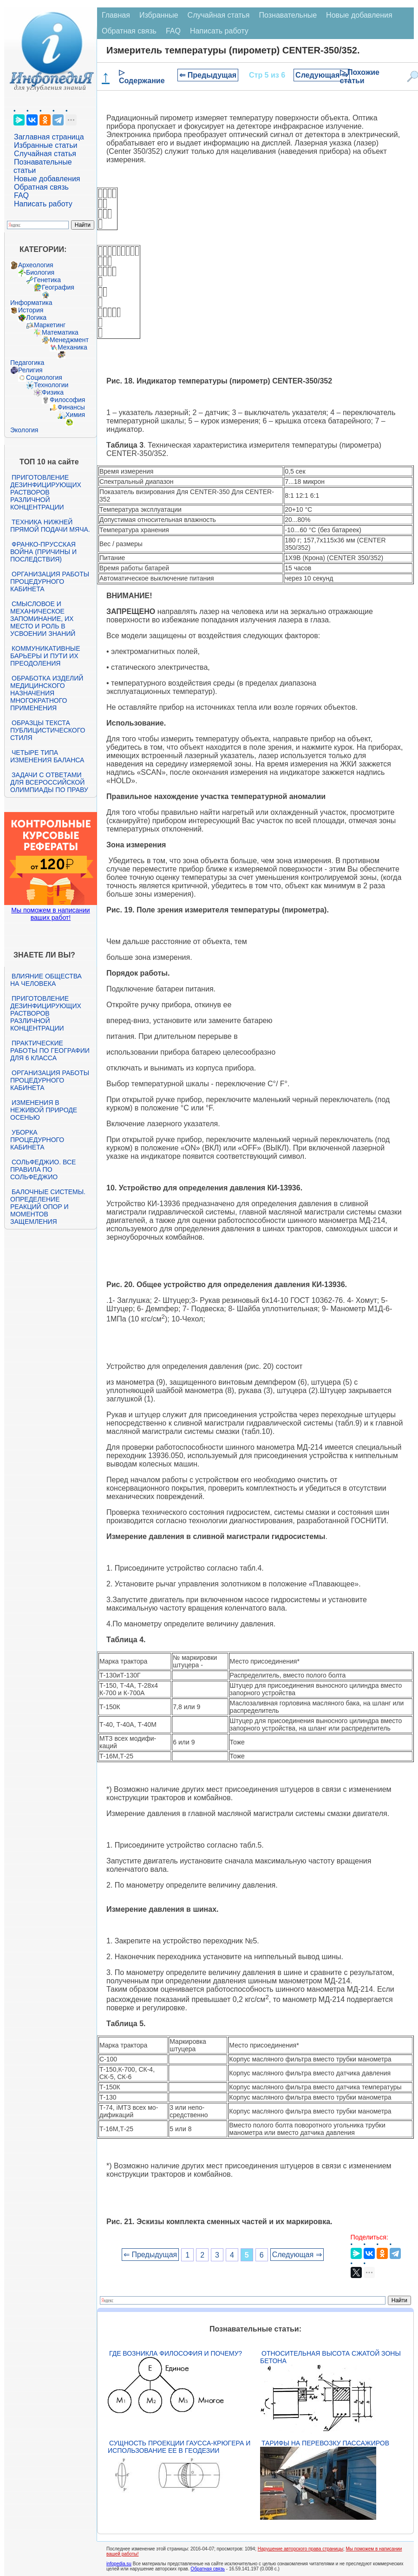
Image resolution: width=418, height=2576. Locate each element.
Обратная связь (41, 187)
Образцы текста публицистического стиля (47, 730)
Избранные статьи (45, 145)
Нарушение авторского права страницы (300, 2548)
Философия (67, 399)
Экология (24, 430)
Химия (75, 414)
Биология (40, 272)
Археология (35, 265)
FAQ (21, 195)
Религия (30, 370)
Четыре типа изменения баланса (47, 756)
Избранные (158, 15)
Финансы (71, 407)
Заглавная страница (49, 137)
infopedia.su (118, 2563)
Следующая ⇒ (321, 75)
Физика (53, 392)
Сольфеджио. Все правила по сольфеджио (43, 1169)
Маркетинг (49, 325)
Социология (44, 377)
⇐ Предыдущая (207, 75)
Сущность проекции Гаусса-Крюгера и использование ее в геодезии (179, 2446)
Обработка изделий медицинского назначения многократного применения (46, 693)
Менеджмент (69, 339)
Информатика (31, 302)
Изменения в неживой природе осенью (43, 1110)
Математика (60, 332)
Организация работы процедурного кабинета (49, 581)
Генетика (47, 280)
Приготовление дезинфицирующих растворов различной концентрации (45, 492)
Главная (116, 15)
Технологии (51, 385)
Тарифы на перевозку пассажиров (325, 2443)
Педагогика (27, 362)
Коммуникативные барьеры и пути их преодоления (45, 656)
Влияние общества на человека (46, 979)
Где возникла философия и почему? (175, 2353)
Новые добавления (47, 179)
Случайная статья (45, 154)
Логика (36, 317)
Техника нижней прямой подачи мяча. (50, 525)
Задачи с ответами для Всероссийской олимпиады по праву (49, 782)
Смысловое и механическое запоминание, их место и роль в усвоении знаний (42, 618)
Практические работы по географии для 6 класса (50, 1050)
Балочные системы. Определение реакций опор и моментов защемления (47, 1206)
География (58, 287)
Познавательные (288, 15)
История (30, 310)
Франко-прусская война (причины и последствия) (43, 552)
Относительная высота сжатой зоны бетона (330, 2357)
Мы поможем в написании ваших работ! (50, 913)
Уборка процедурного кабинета (37, 1140)
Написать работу (43, 204)
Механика (72, 347)
